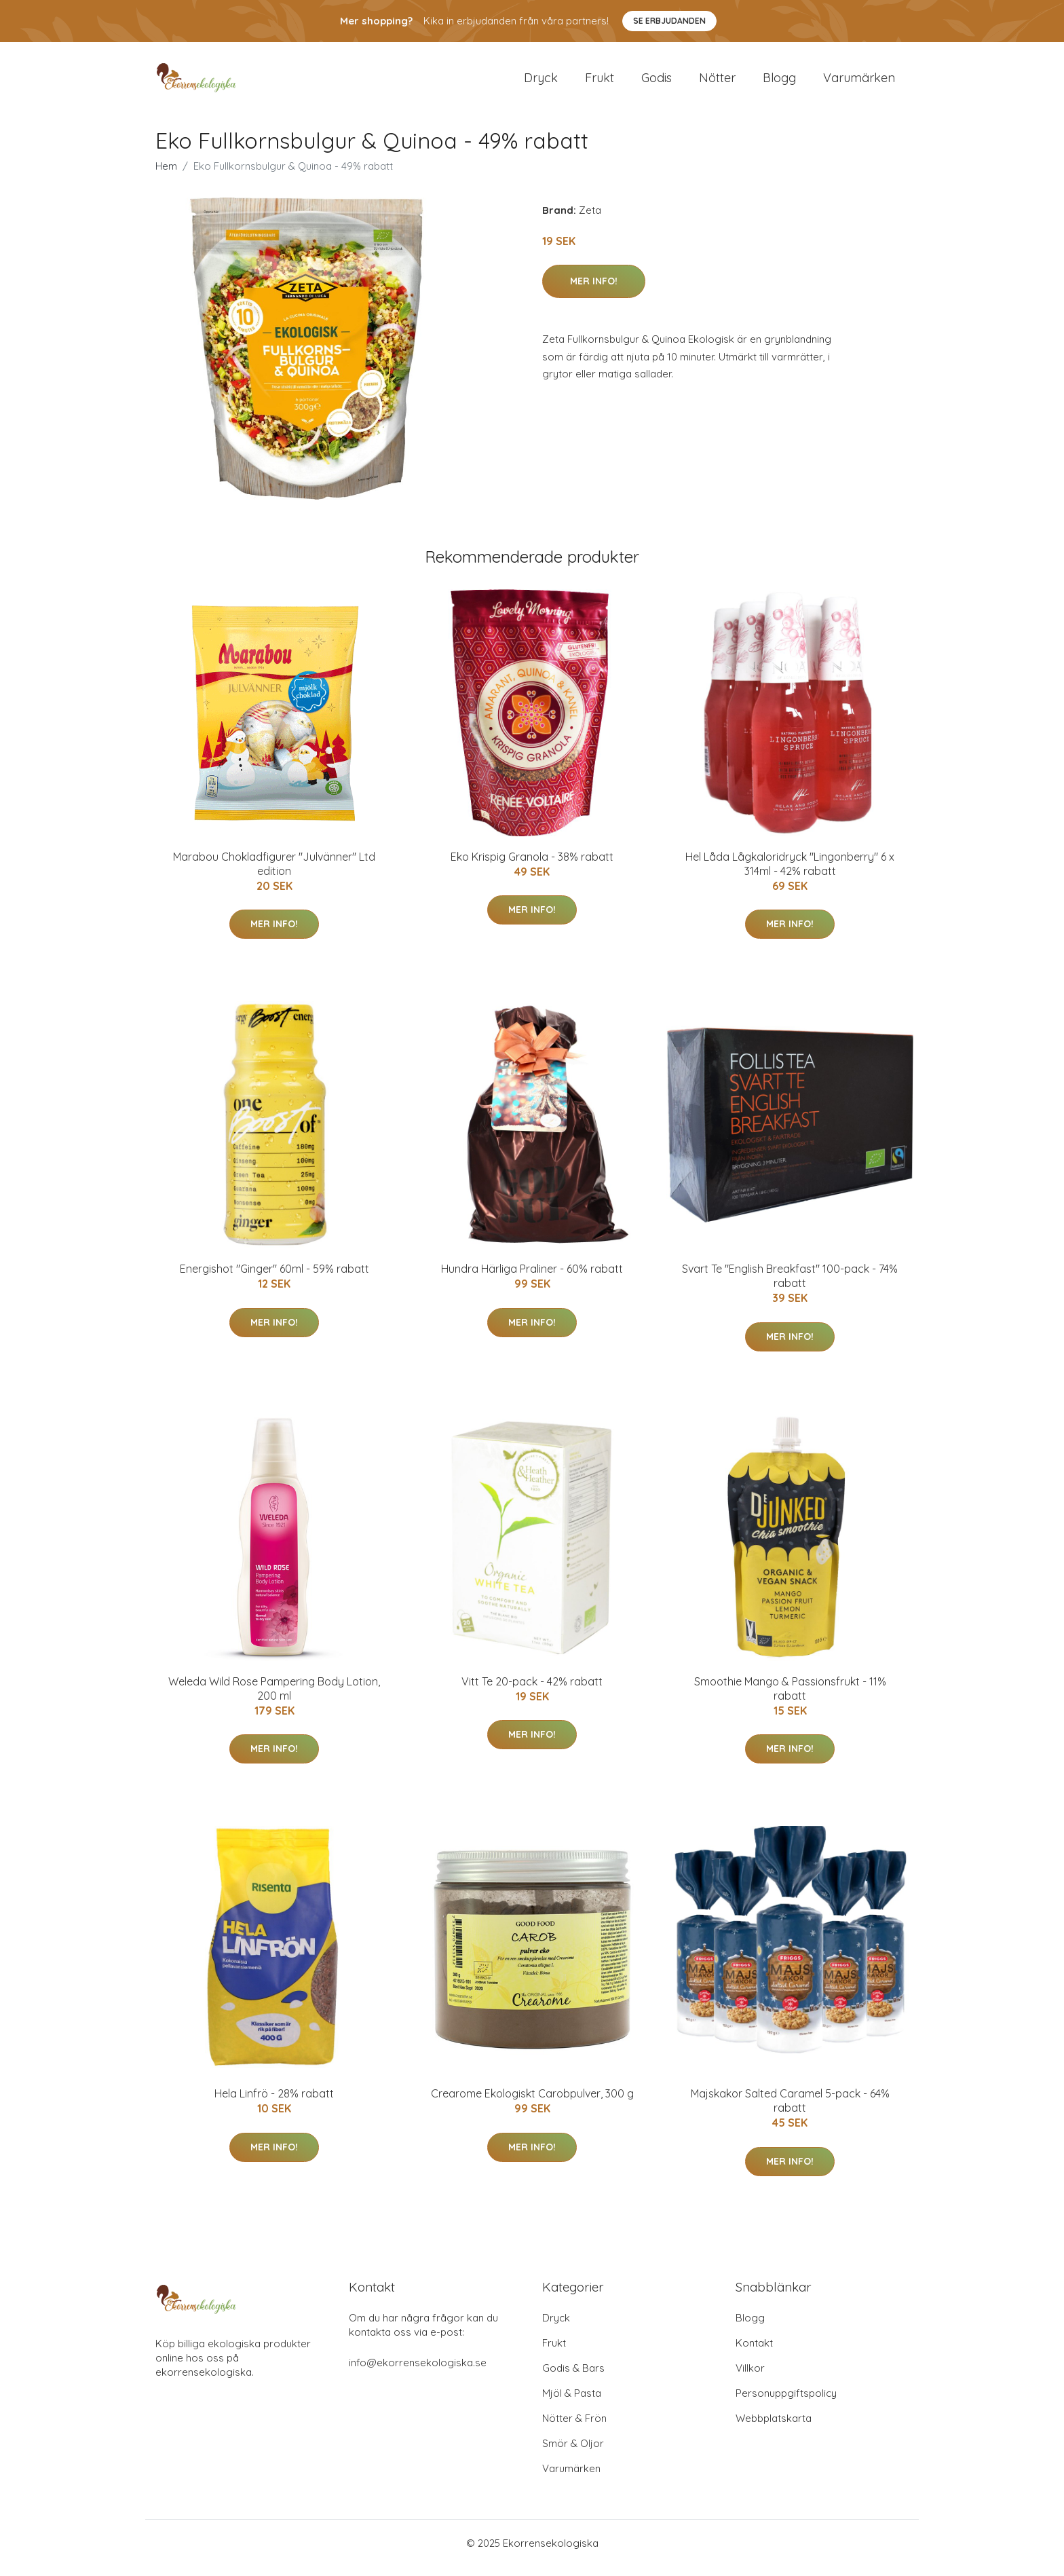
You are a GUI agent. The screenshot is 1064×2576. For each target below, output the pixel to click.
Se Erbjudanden (669, 21)
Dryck (541, 82)
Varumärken (859, 82)
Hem (166, 175)
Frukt (599, 82)
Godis (656, 82)
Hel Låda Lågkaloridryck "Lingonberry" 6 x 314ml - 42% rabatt (789, 873)
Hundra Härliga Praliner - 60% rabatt (532, 1278)
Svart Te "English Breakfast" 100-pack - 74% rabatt (790, 1285)
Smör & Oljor (573, 2452)
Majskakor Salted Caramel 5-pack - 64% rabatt (790, 2110)
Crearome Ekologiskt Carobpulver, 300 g (532, 2103)
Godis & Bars (573, 2377)
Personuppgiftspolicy (786, 2402)
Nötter (717, 82)
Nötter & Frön (574, 2427)
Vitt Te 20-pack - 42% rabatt (532, 1691)
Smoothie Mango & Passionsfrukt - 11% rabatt (790, 1698)
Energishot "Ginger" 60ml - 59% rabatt (274, 1278)
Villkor (750, 2377)
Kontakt (754, 2352)
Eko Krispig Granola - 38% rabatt (532, 866)
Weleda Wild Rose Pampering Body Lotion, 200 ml (274, 1698)
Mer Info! (594, 290)
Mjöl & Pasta (571, 2402)
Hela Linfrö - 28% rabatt (274, 2103)
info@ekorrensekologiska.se (418, 2372)
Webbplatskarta (774, 2427)
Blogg (779, 82)
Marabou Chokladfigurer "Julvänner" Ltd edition (274, 873)
